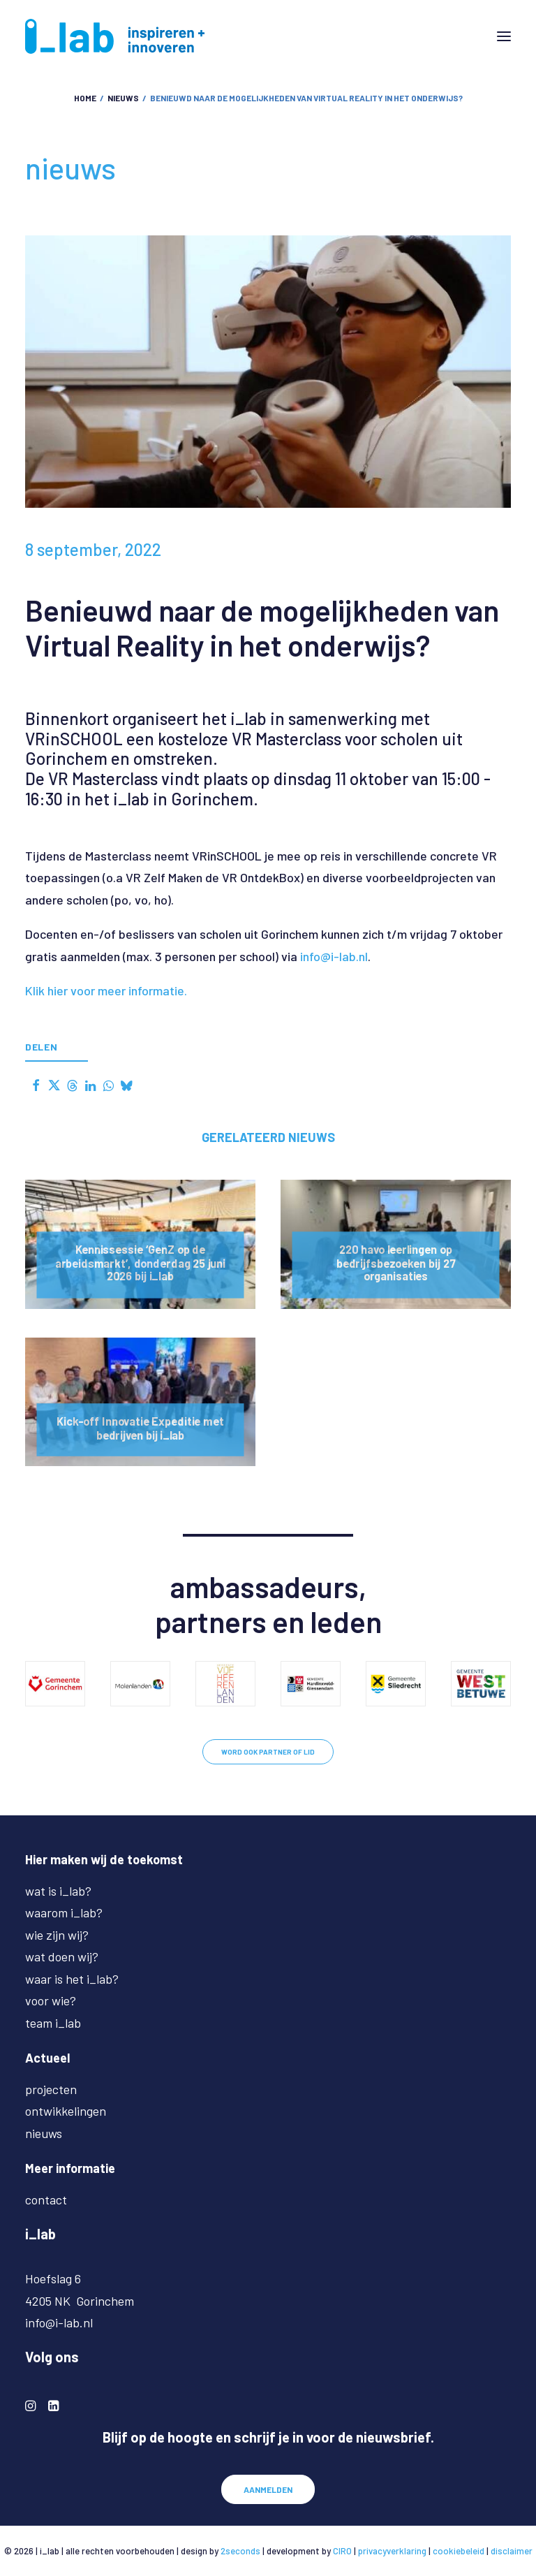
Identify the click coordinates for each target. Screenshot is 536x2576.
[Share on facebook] (35, 1085)
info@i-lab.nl (334, 956)
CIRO (342, 2550)
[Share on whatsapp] (108, 1085)
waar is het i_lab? (72, 1978)
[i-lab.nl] (114, 36)
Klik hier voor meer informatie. (106, 990)
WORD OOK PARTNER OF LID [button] (268, 1752)
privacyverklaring (392, 2550)
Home (85, 98)
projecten (51, 2089)
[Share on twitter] (53, 1085)
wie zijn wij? (57, 1934)
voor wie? (50, 2000)
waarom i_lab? (64, 1912)
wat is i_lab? (58, 1890)
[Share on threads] (72, 1085)
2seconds (240, 2550)
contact (46, 2199)
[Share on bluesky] (126, 1085)
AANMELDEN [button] (268, 2489)
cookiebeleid (458, 2550)
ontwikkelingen (65, 2110)
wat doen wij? (61, 1956)
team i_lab (53, 2022)
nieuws (123, 98)
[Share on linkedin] (90, 1085)
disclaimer (512, 2550)
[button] (504, 36)
